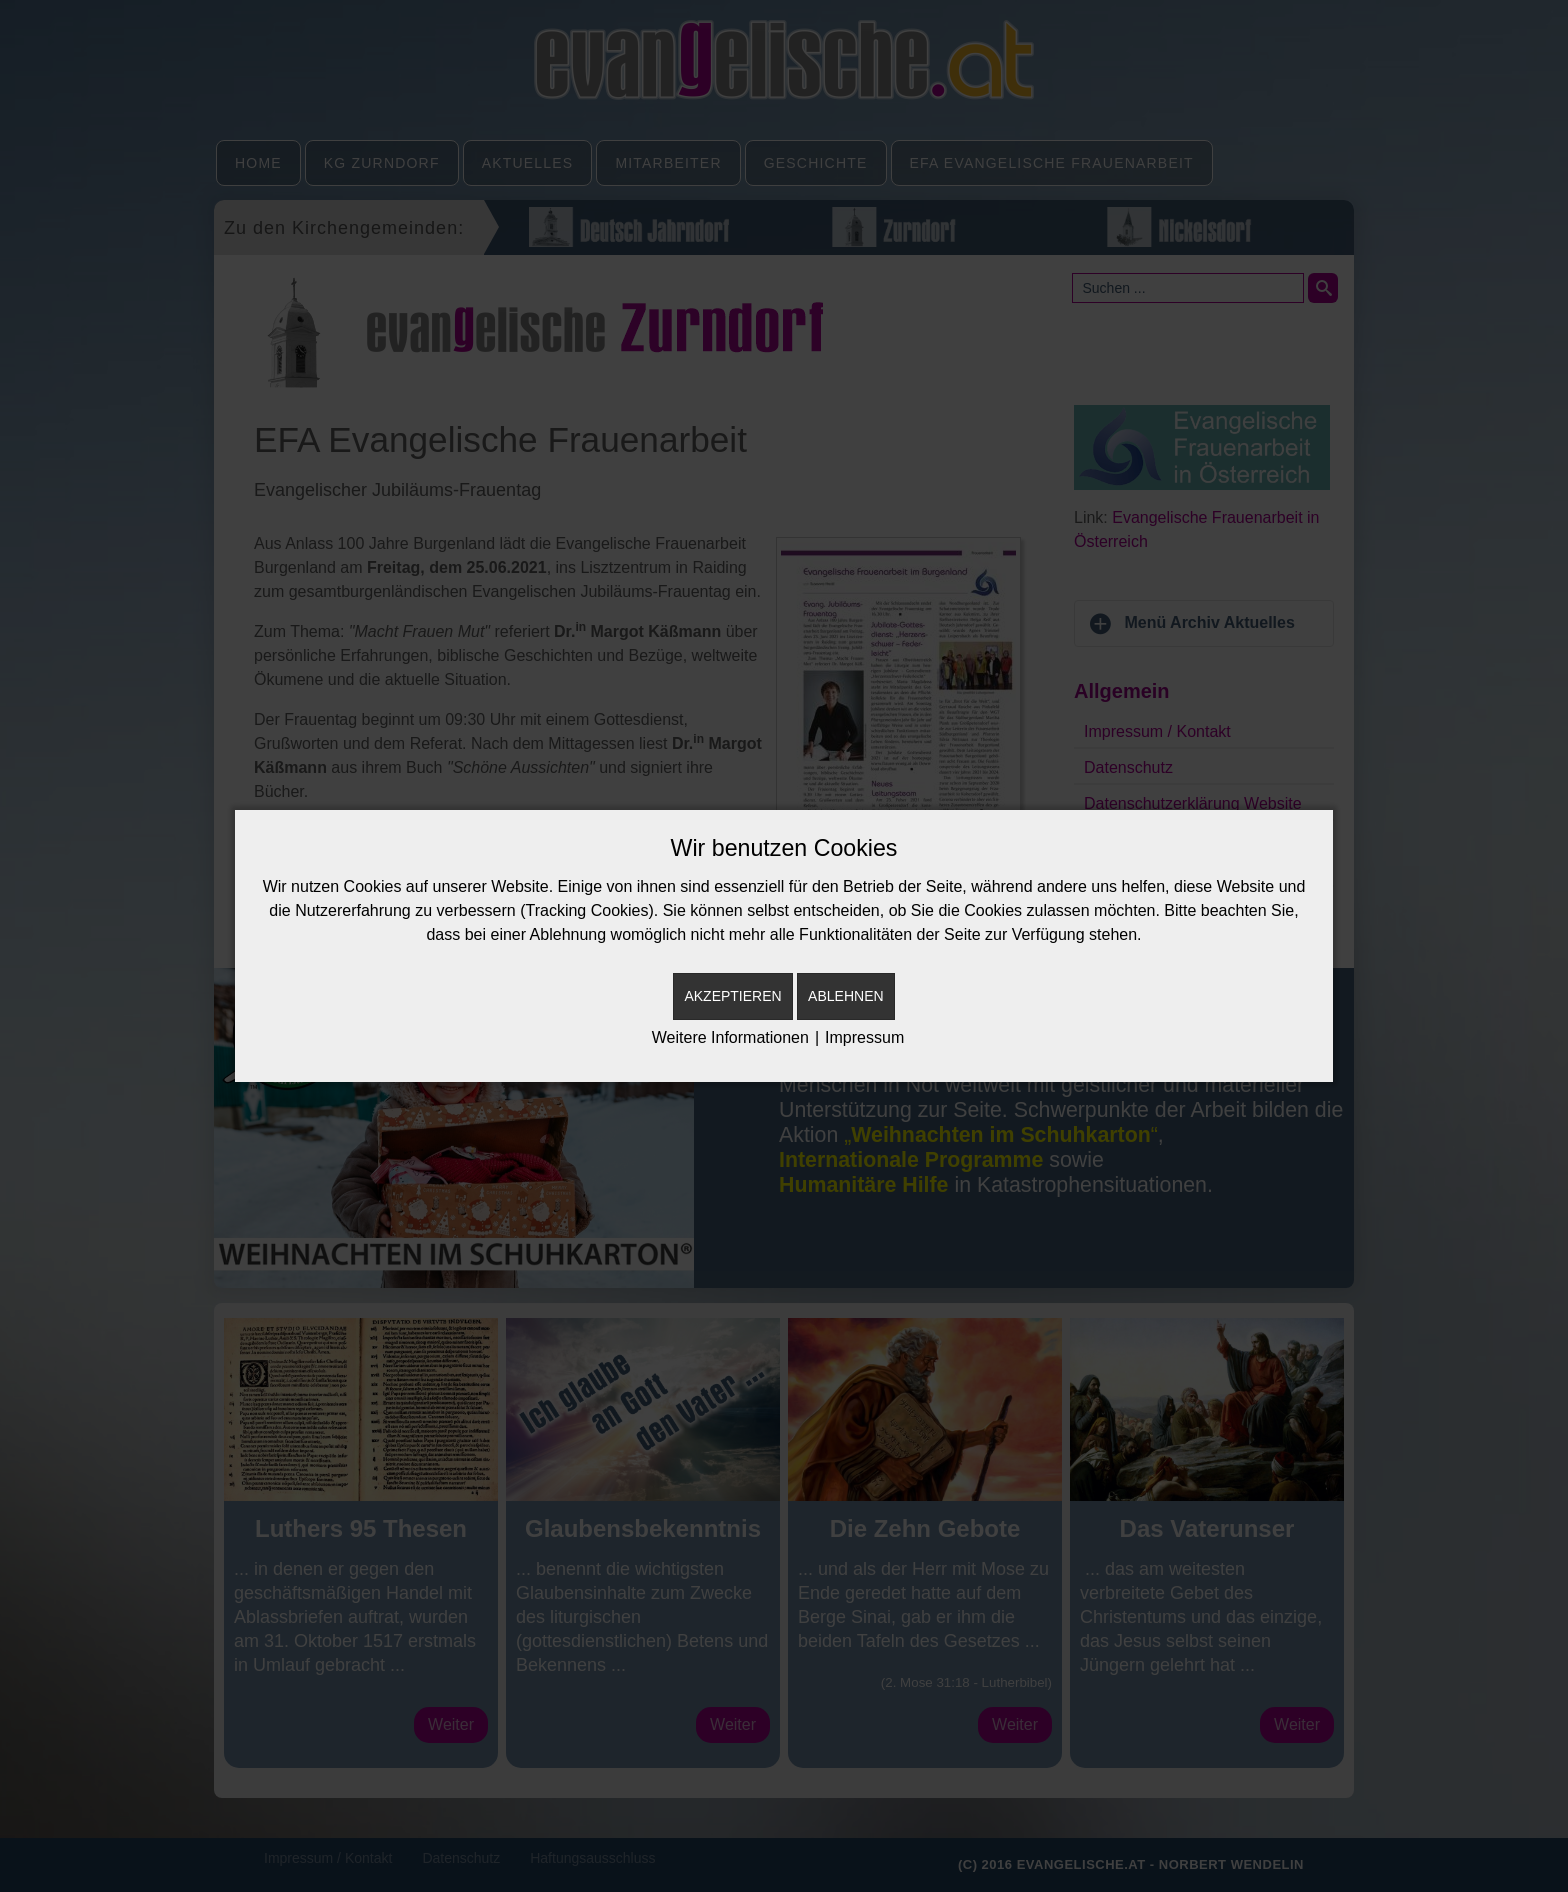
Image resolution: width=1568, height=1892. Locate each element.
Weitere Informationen (730, 1037)
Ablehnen (845, 996)
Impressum (864, 1037)
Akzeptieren (732, 996)
